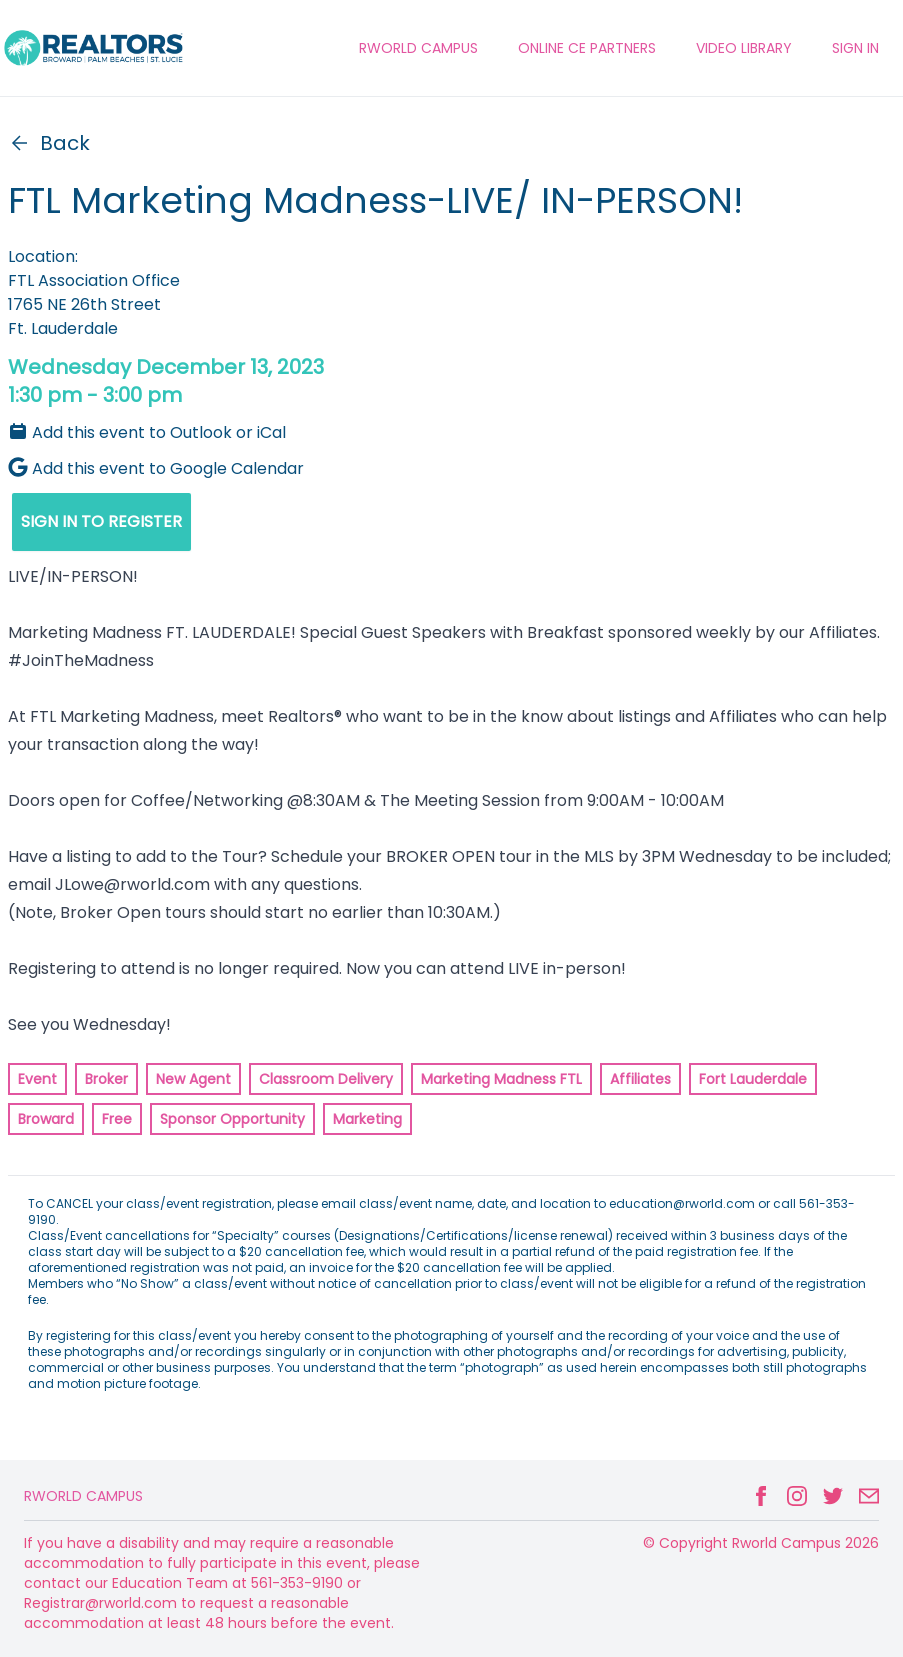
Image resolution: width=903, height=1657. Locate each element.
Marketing (367, 1119)
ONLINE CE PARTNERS (587, 48)
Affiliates (640, 1079)
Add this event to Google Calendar (156, 468)
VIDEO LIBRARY (744, 48)
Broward (46, 1119)
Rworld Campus (83, 1496)
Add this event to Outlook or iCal (147, 432)
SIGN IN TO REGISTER (101, 521)
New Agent (193, 1079)
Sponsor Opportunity (232, 1119)
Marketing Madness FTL (501, 1079)
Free (117, 1119)
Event (37, 1079)
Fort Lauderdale (753, 1079)
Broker (106, 1079)
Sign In (855, 48)
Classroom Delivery (326, 1079)
